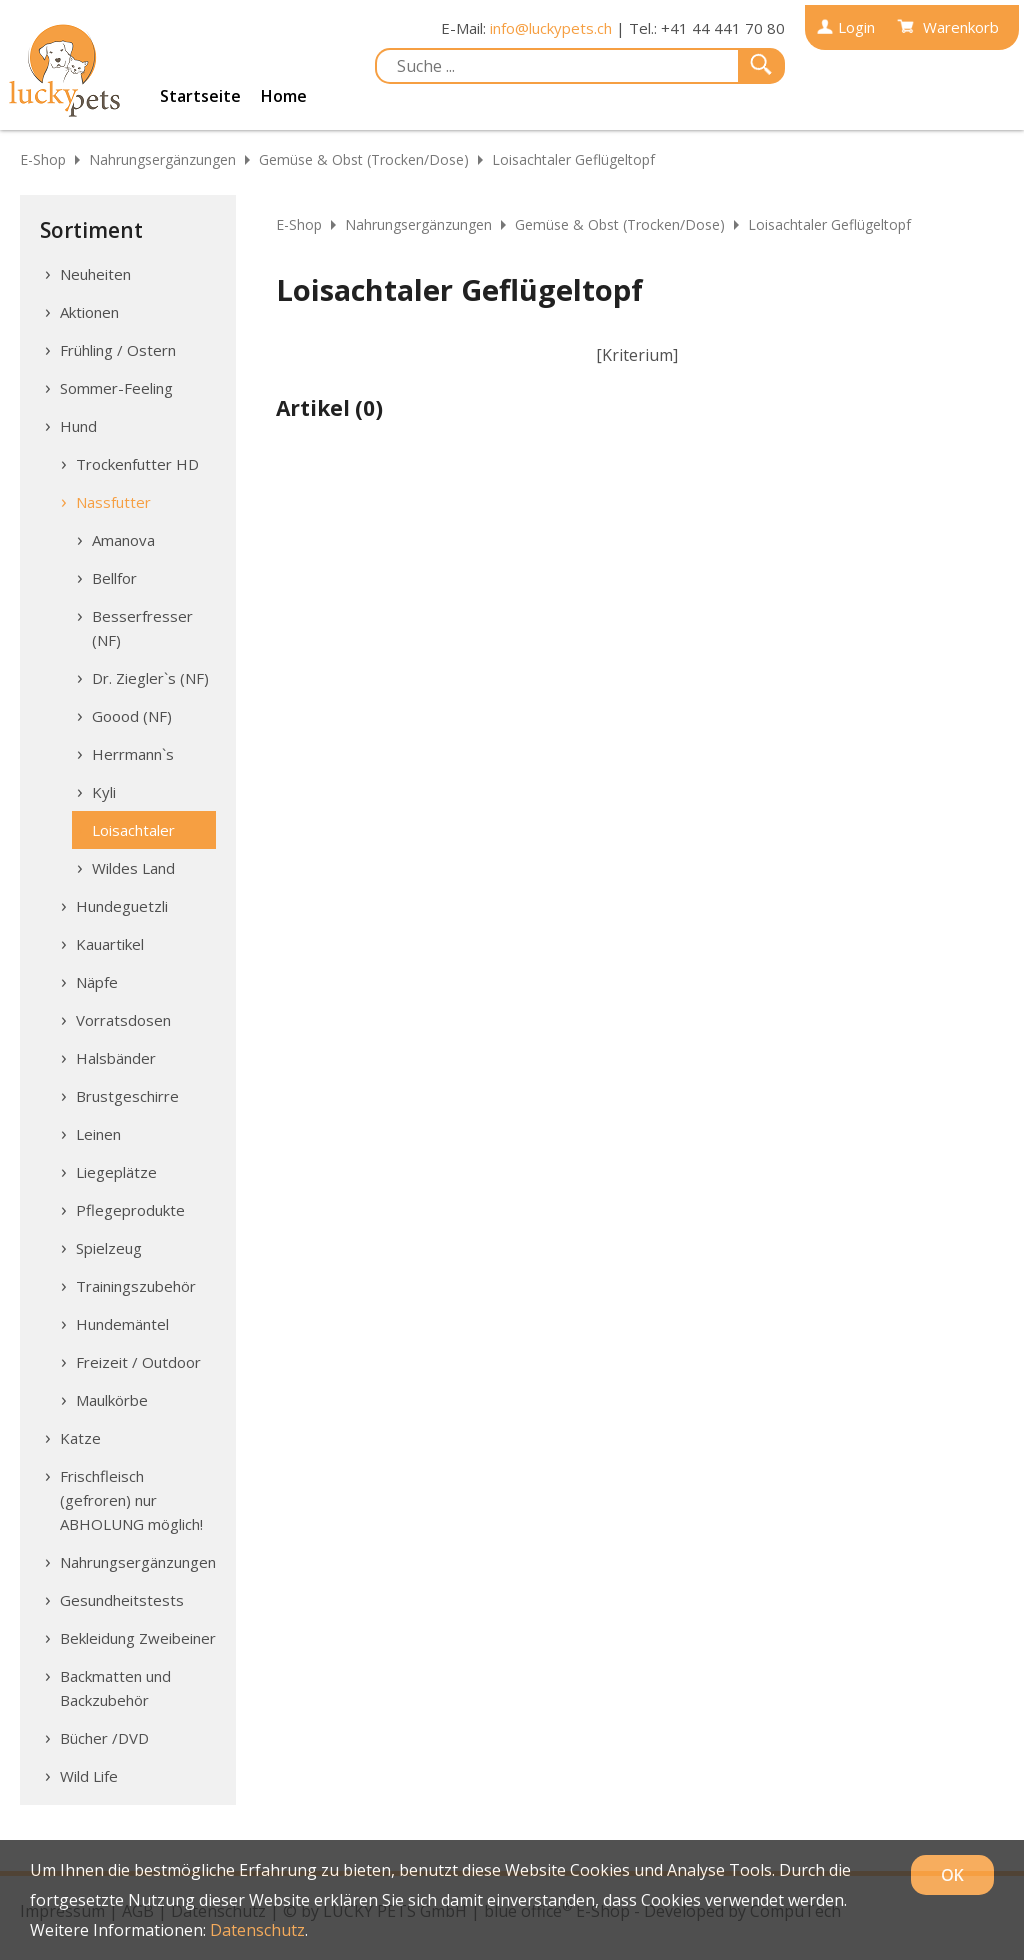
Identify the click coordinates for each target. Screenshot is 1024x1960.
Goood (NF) (132, 716)
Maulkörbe (112, 1400)
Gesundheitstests (122, 1600)
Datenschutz (257, 1930)
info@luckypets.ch (551, 28)
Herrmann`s (133, 754)
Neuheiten (95, 274)
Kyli (104, 792)
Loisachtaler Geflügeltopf (573, 159)
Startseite (200, 96)
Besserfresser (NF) (142, 628)
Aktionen (89, 312)
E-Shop (43, 159)
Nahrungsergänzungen (162, 159)
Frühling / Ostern (118, 350)
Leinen (98, 1134)
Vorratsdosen (123, 1020)
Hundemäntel (122, 1324)
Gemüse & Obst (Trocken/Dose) (364, 159)
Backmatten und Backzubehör (115, 1688)
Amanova (123, 540)
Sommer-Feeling (116, 388)
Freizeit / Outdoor (138, 1362)
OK (952, 1875)
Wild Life (89, 1776)
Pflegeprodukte (130, 1210)
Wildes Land (133, 868)
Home (284, 96)
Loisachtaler (133, 830)
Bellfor (114, 578)
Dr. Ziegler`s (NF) (150, 678)
